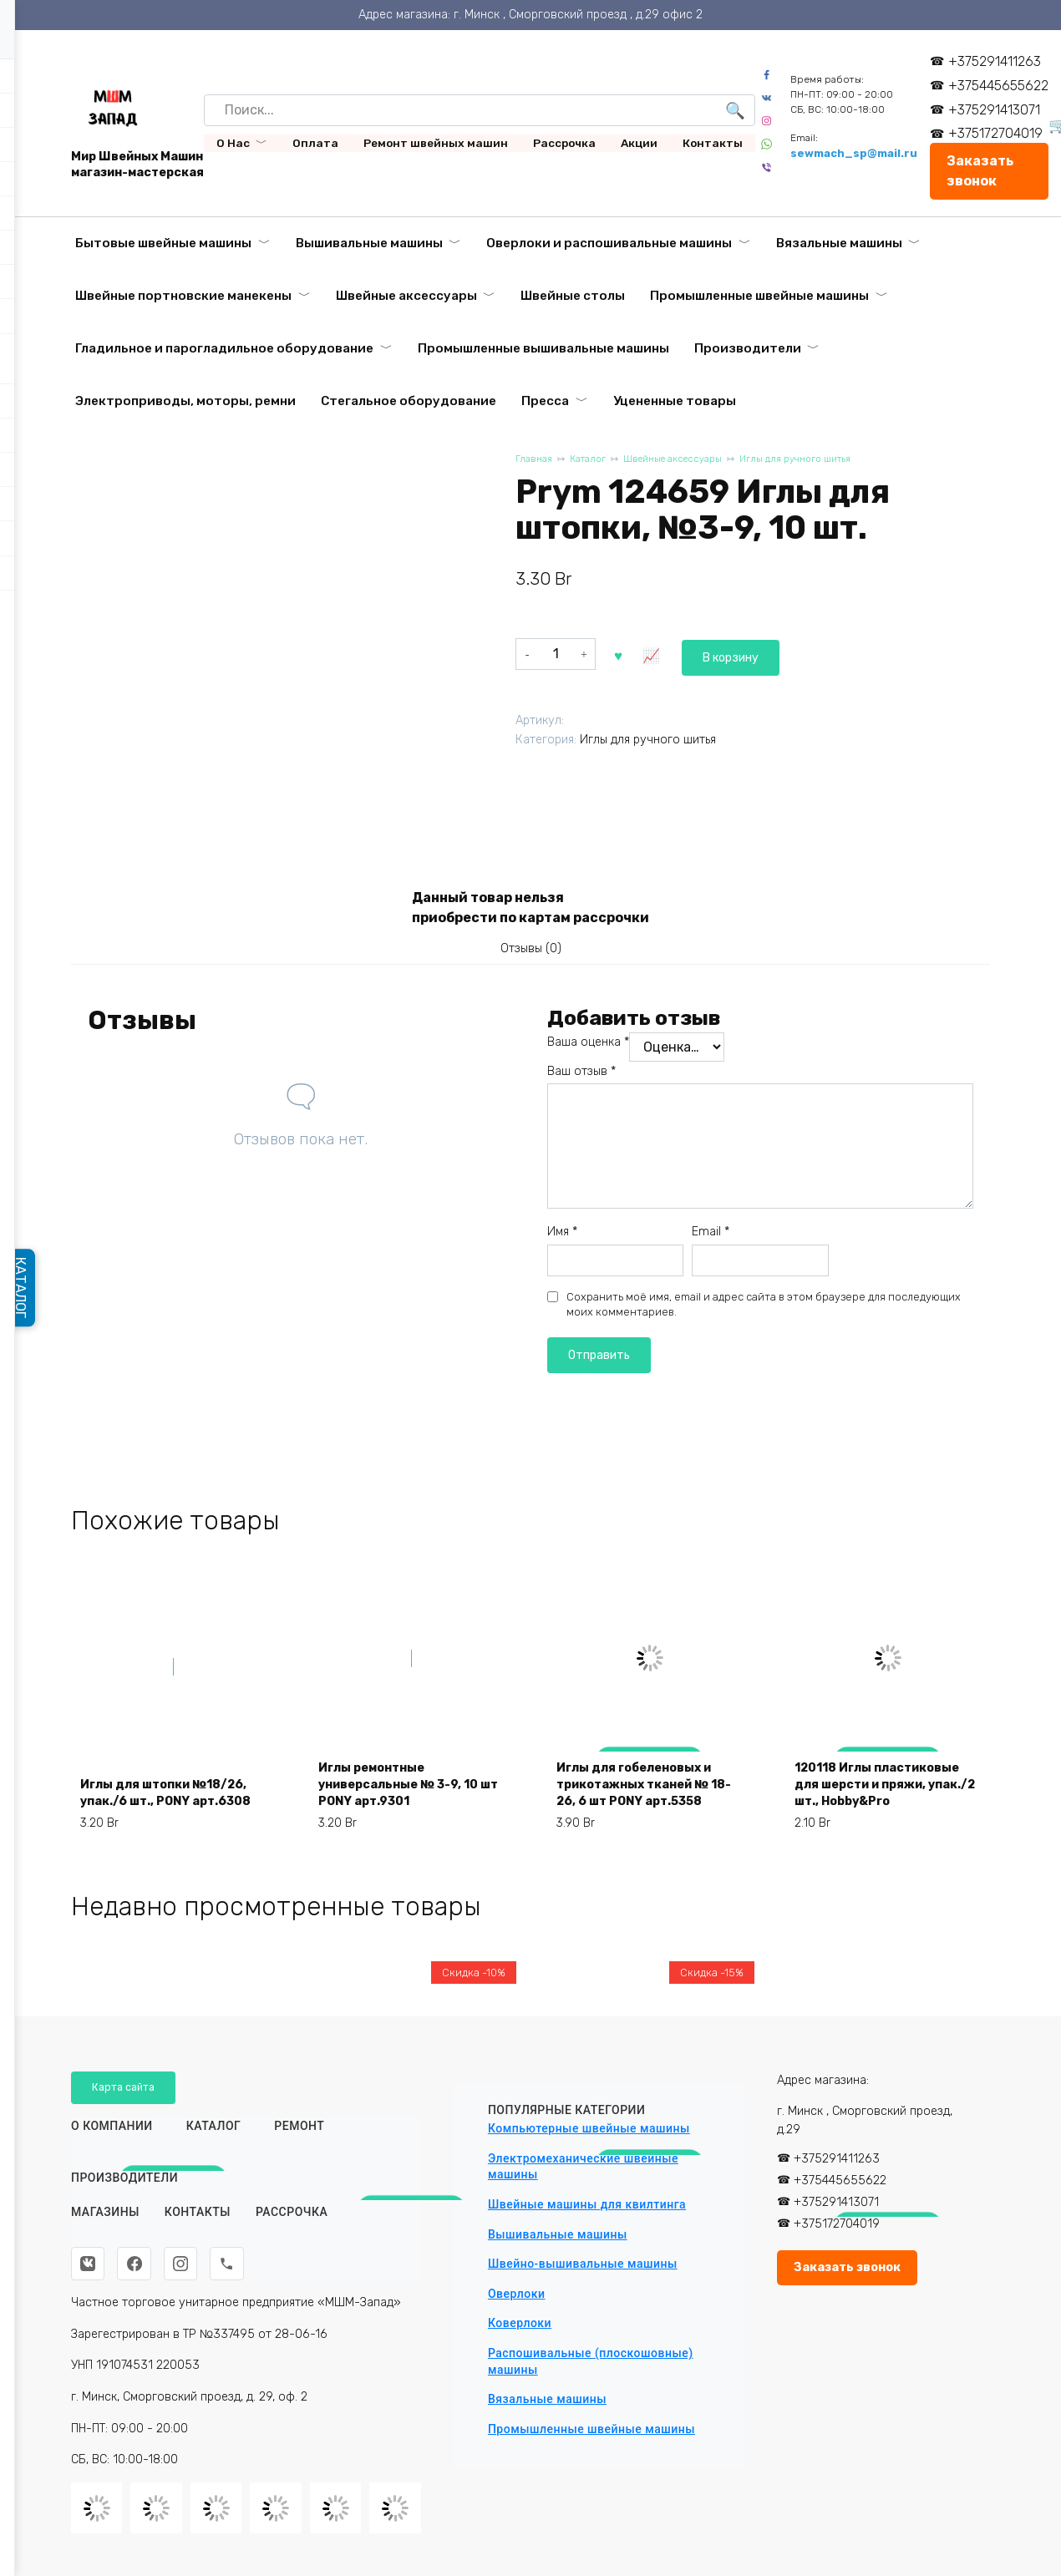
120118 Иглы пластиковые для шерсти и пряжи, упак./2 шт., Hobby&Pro (885, 1803)
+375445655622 (1004, 86)
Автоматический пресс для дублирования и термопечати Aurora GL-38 (884, 2315)
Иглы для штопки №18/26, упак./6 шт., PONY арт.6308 (157, 1813)
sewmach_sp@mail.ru (858, 153)
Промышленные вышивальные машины (543, 348)
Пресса (545, 400)
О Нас (233, 143)
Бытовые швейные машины (163, 243)
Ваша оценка (588, 1049)
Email (710, 1239)
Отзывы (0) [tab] (531, 952)
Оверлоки (517, 2288)
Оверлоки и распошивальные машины (609, 243)
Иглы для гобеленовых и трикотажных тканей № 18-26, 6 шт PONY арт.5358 (645, 1803)
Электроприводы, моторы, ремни (185, 400)
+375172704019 (1001, 133)
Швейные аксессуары (406, 295)
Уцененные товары (674, 400)
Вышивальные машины (369, 243)
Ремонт (299, 2122)
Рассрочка (564, 143)
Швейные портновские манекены (183, 295)
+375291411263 (1000, 61)
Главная (535, 460)
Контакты (713, 143)
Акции (639, 143)
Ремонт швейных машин (435, 143)
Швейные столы (572, 295)
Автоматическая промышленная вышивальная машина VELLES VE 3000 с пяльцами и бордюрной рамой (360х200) (403, 2297)
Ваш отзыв (581, 1078)
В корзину (658, 653)
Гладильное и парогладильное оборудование (224, 348)
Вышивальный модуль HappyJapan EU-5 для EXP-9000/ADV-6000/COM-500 (637, 2315)
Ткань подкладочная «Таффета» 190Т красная (173, 2334)
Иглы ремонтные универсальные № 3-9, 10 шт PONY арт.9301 (410, 1813)
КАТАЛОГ (27, 1288)
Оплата (315, 143)
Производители (747, 348)
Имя (562, 1239)
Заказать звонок (985, 171)
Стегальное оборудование (408, 400)
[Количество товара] (555, 653)
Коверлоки (519, 2318)
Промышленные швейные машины (759, 295)
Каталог (594, 460)
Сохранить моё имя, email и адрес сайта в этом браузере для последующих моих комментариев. (763, 1311)
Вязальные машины (839, 243)
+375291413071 (1000, 110)
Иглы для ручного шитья (829, 460)
